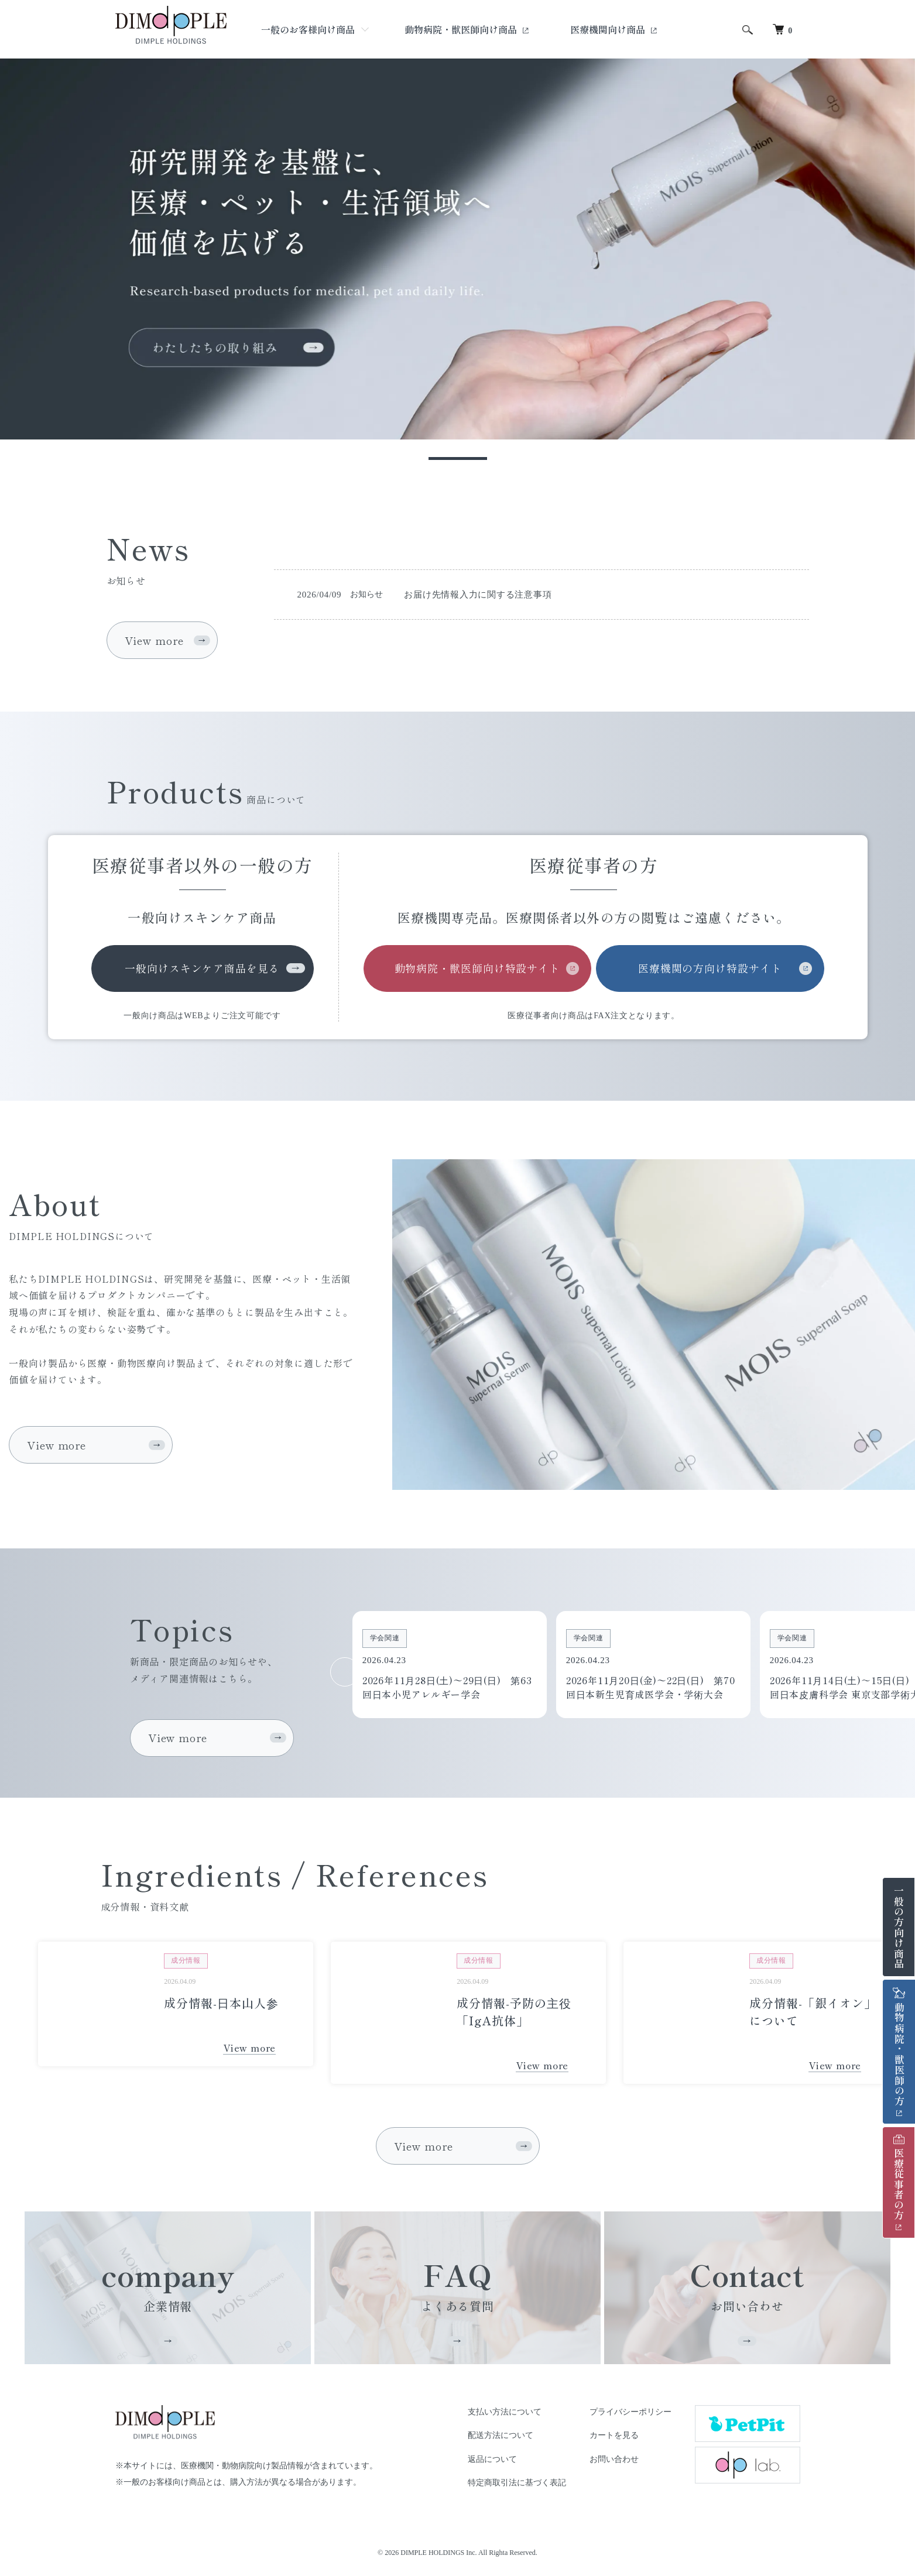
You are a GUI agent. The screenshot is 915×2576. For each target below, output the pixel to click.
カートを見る (614, 2435)
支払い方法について (505, 2411)
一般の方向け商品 (899, 1927)
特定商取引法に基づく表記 (517, 2482)
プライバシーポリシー (630, 2411)
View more (154, 640)
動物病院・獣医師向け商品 (462, 29)
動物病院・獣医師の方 (899, 2047)
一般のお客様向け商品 (308, 29)
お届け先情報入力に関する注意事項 (477, 594)
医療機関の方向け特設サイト (710, 968)
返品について (492, 2459)
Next (853, 1672)
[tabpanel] (457, 249)
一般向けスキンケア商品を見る (202, 968)
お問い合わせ (614, 2459)
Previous (344, 1672)
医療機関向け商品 (608, 29)
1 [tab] (458, 458)
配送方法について (500, 2435)
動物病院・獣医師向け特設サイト (478, 968)
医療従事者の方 (899, 2178)
